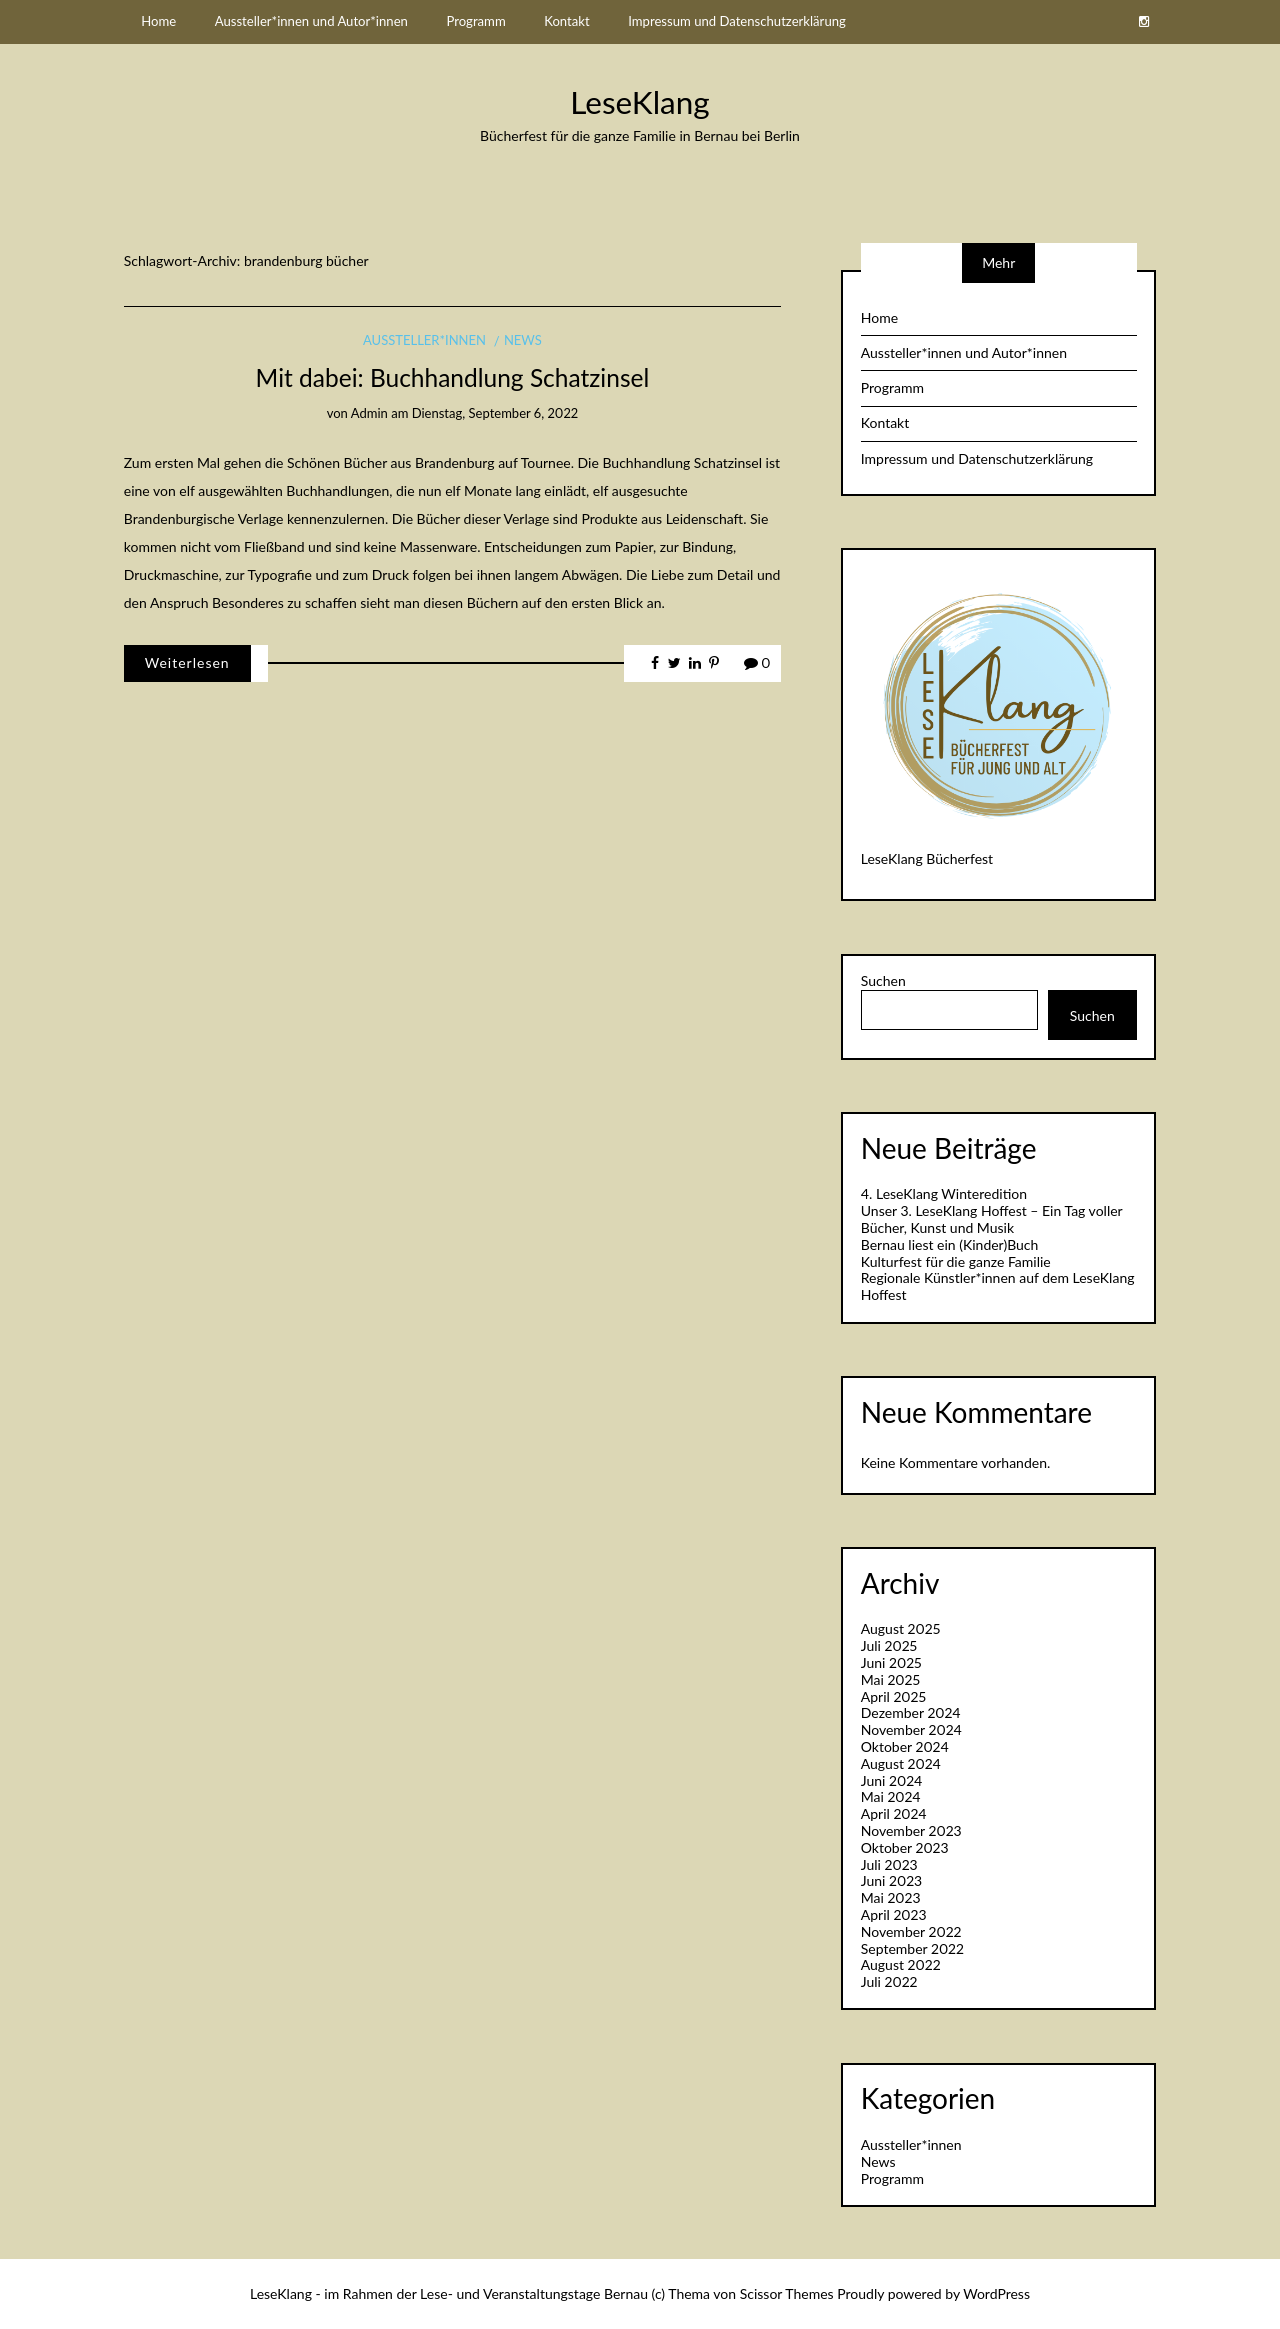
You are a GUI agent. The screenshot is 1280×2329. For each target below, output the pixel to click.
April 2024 (894, 1813)
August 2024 (901, 1763)
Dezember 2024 (911, 1712)
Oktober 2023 (905, 1847)
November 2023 (911, 1830)
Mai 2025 (890, 1679)
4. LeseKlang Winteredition (944, 1193)
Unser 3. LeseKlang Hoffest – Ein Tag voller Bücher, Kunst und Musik (992, 1219)
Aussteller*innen (424, 340)
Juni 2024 (892, 1780)
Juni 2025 (891, 1662)
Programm (475, 21)
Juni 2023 (891, 1880)
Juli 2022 (889, 1981)
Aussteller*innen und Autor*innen (311, 21)
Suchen (883, 981)
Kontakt (566, 21)
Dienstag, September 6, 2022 (495, 413)
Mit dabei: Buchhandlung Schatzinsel (453, 377)
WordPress (996, 2293)
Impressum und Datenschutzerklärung (737, 21)
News (523, 340)
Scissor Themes (787, 2293)
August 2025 (901, 1628)
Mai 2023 (891, 1897)
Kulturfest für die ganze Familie (956, 1261)
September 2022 (912, 1948)
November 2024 (911, 1729)
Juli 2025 (889, 1645)
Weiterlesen (187, 662)
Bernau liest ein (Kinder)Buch (950, 1244)
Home (158, 21)
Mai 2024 (891, 1796)
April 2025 (893, 1696)
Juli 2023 (889, 1864)
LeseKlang (639, 102)
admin (369, 413)
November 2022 (911, 1931)
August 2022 (901, 1964)
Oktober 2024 (905, 1746)
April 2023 (894, 1914)
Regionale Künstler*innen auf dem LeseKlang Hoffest (998, 1286)
